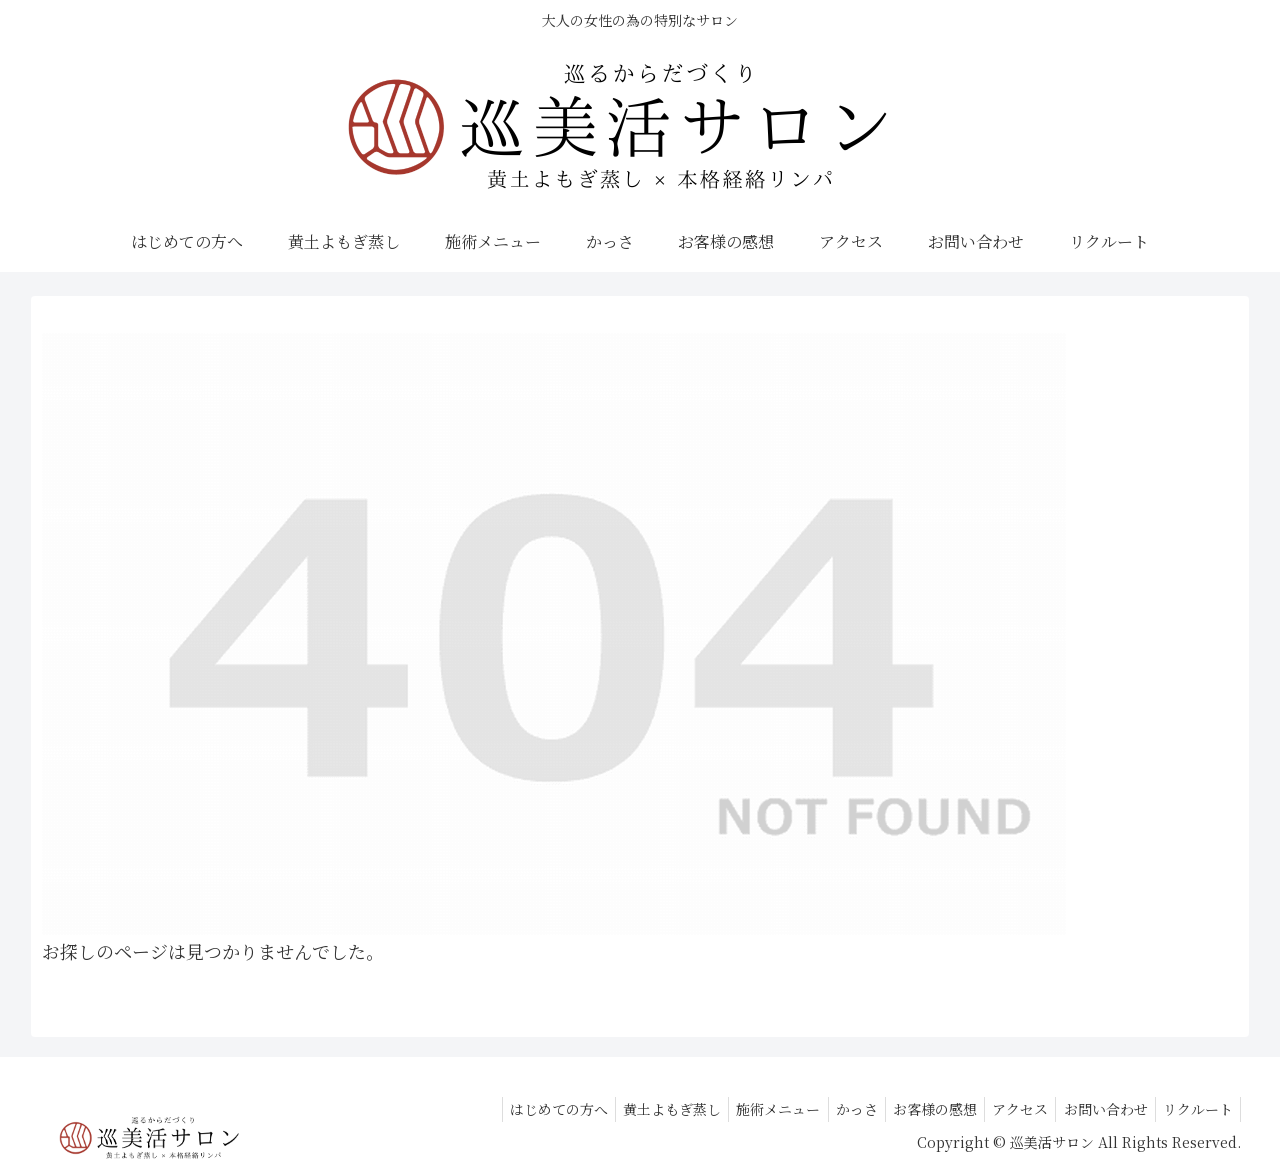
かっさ (831, 1109)
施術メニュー (747, 1109)
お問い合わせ (1097, 1109)
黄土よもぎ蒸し (635, 1109)
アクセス (1006, 1109)
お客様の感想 (915, 1109)
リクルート (1195, 1109)
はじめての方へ (516, 1109)
